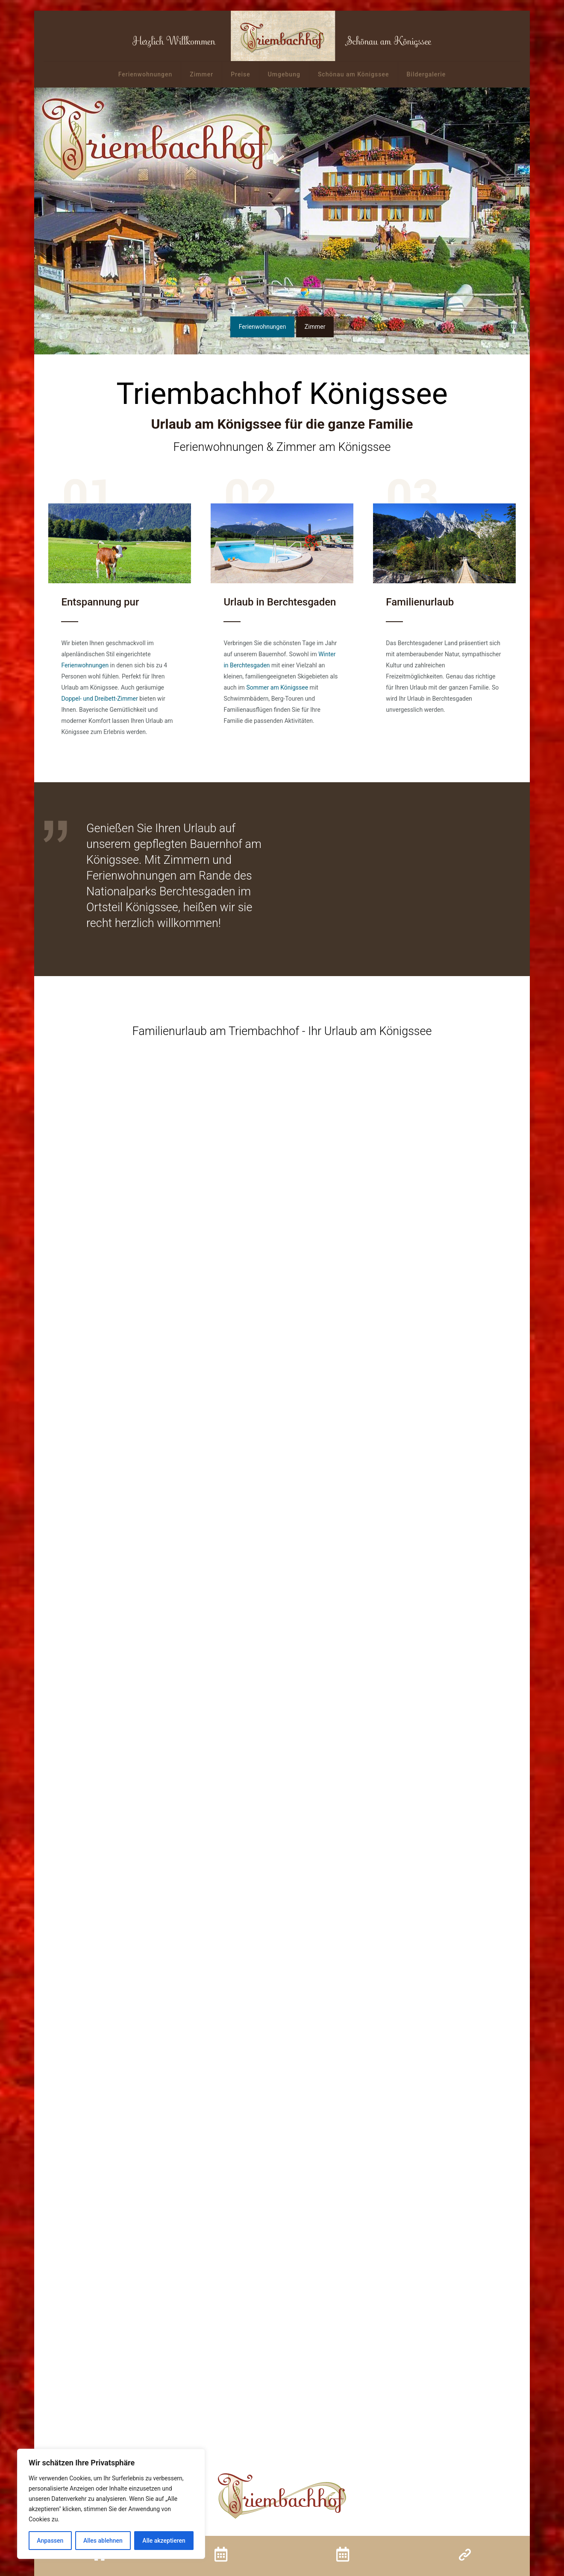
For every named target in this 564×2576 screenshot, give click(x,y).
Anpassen (50, 2540)
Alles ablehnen (103, 2540)
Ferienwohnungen (85, 665)
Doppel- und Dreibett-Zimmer (99, 698)
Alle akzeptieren (163, 2540)
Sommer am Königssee (277, 687)
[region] (111, 2504)
